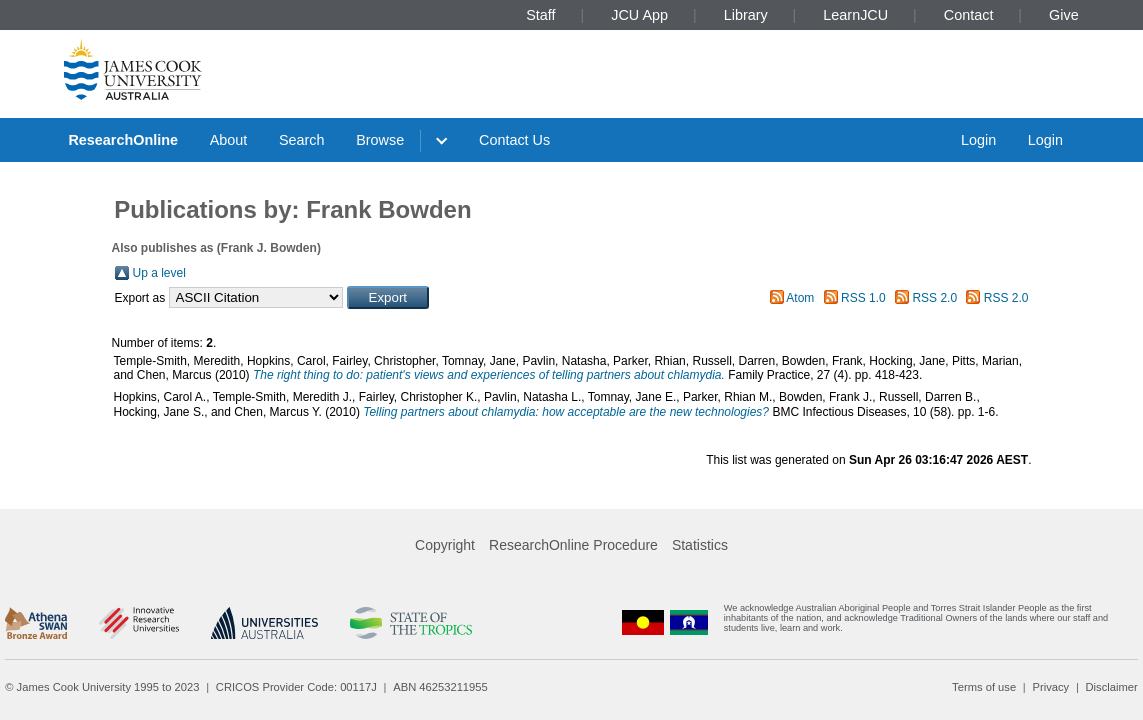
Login (978, 140)
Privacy (1050, 687)
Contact (969, 15)
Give (1064, 15)
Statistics (700, 545)
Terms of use (984, 687)
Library (746, 15)
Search (302, 140)
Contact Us (514, 140)
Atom (800, 298)
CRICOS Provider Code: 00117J (296, 687)
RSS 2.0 (934, 298)
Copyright (445, 545)
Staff (540, 15)
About (229, 140)
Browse (380, 140)
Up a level (159, 273)
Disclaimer (1112, 687)
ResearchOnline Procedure (573, 545)
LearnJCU (855, 15)
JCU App (639, 15)
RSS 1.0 (863, 298)
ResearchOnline (123, 140)
